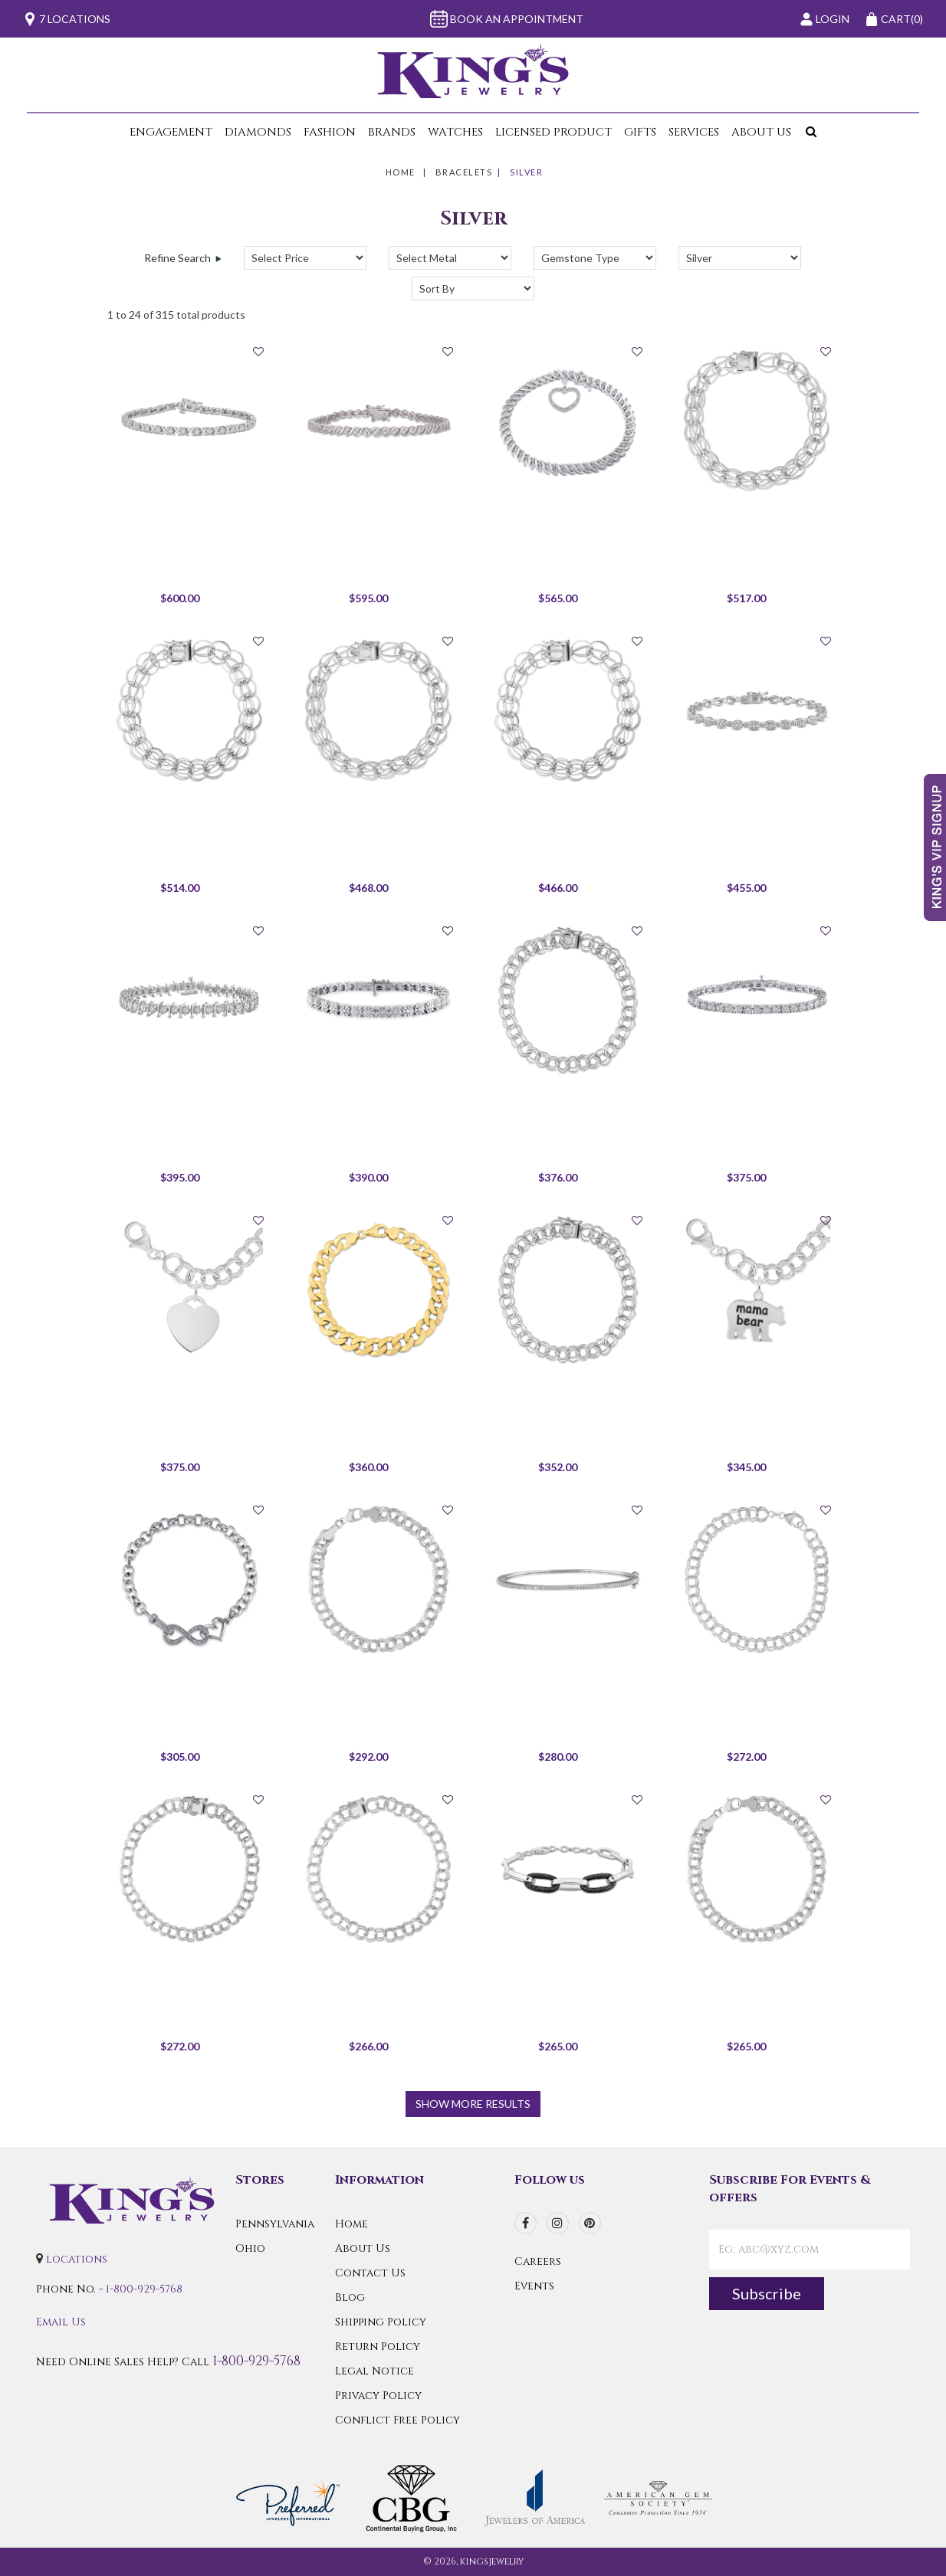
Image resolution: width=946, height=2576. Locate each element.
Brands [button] (392, 132)
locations (76, 2259)
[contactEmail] (810, 2250)
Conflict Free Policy (397, 2420)
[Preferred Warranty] (288, 2496)
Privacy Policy (378, 2395)
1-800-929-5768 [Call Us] (144, 2289)
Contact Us (370, 2273)
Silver (526, 172)
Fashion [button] (330, 132)
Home (401, 172)
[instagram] (558, 2223)
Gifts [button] (640, 132)
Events (534, 2286)
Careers (537, 2261)
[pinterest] (590, 2223)
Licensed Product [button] (553, 132)
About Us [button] (761, 132)
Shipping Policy (380, 2322)
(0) (894, 19)
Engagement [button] (171, 132)
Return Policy (377, 2346)
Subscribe (766, 2293)
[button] (808, 132)
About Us (362, 2248)
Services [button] (693, 132)
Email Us (61, 2322)
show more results (473, 2103)
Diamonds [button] (258, 132)
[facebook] (525, 2223)
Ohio (250, 2248)
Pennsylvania (274, 2224)
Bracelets (464, 172)
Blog (350, 2297)
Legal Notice (374, 2371)
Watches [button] (455, 132)
